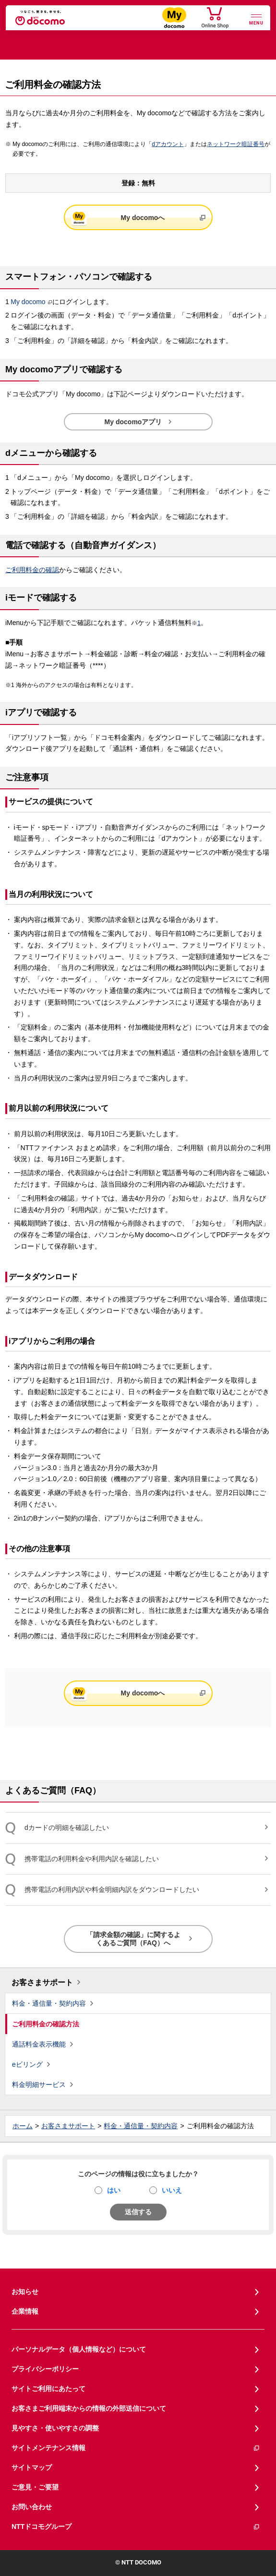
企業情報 (25, 2311)
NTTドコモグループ (136, 2527)
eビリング (27, 2064)
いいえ (172, 2190)
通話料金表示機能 (39, 2044)
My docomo (28, 302)
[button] (138, 277)
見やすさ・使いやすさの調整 (55, 2428)
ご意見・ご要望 (35, 2487)
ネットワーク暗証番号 (235, 144)
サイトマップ (32, 2467)
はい (113, 2190)
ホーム (22, 2126)
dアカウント (168, 144)
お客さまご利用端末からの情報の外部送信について (89, 2408)
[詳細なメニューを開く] (256, 18)
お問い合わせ (32, 2507)
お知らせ (25, 2291)
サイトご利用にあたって (48, 2388)
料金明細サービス (39, 2084)
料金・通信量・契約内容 (49, 2003)
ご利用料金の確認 (32, 570)
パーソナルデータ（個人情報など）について (79, 2349)
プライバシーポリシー (45, 2369)
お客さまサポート (42, 1982)
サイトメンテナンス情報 (136, 2448)
